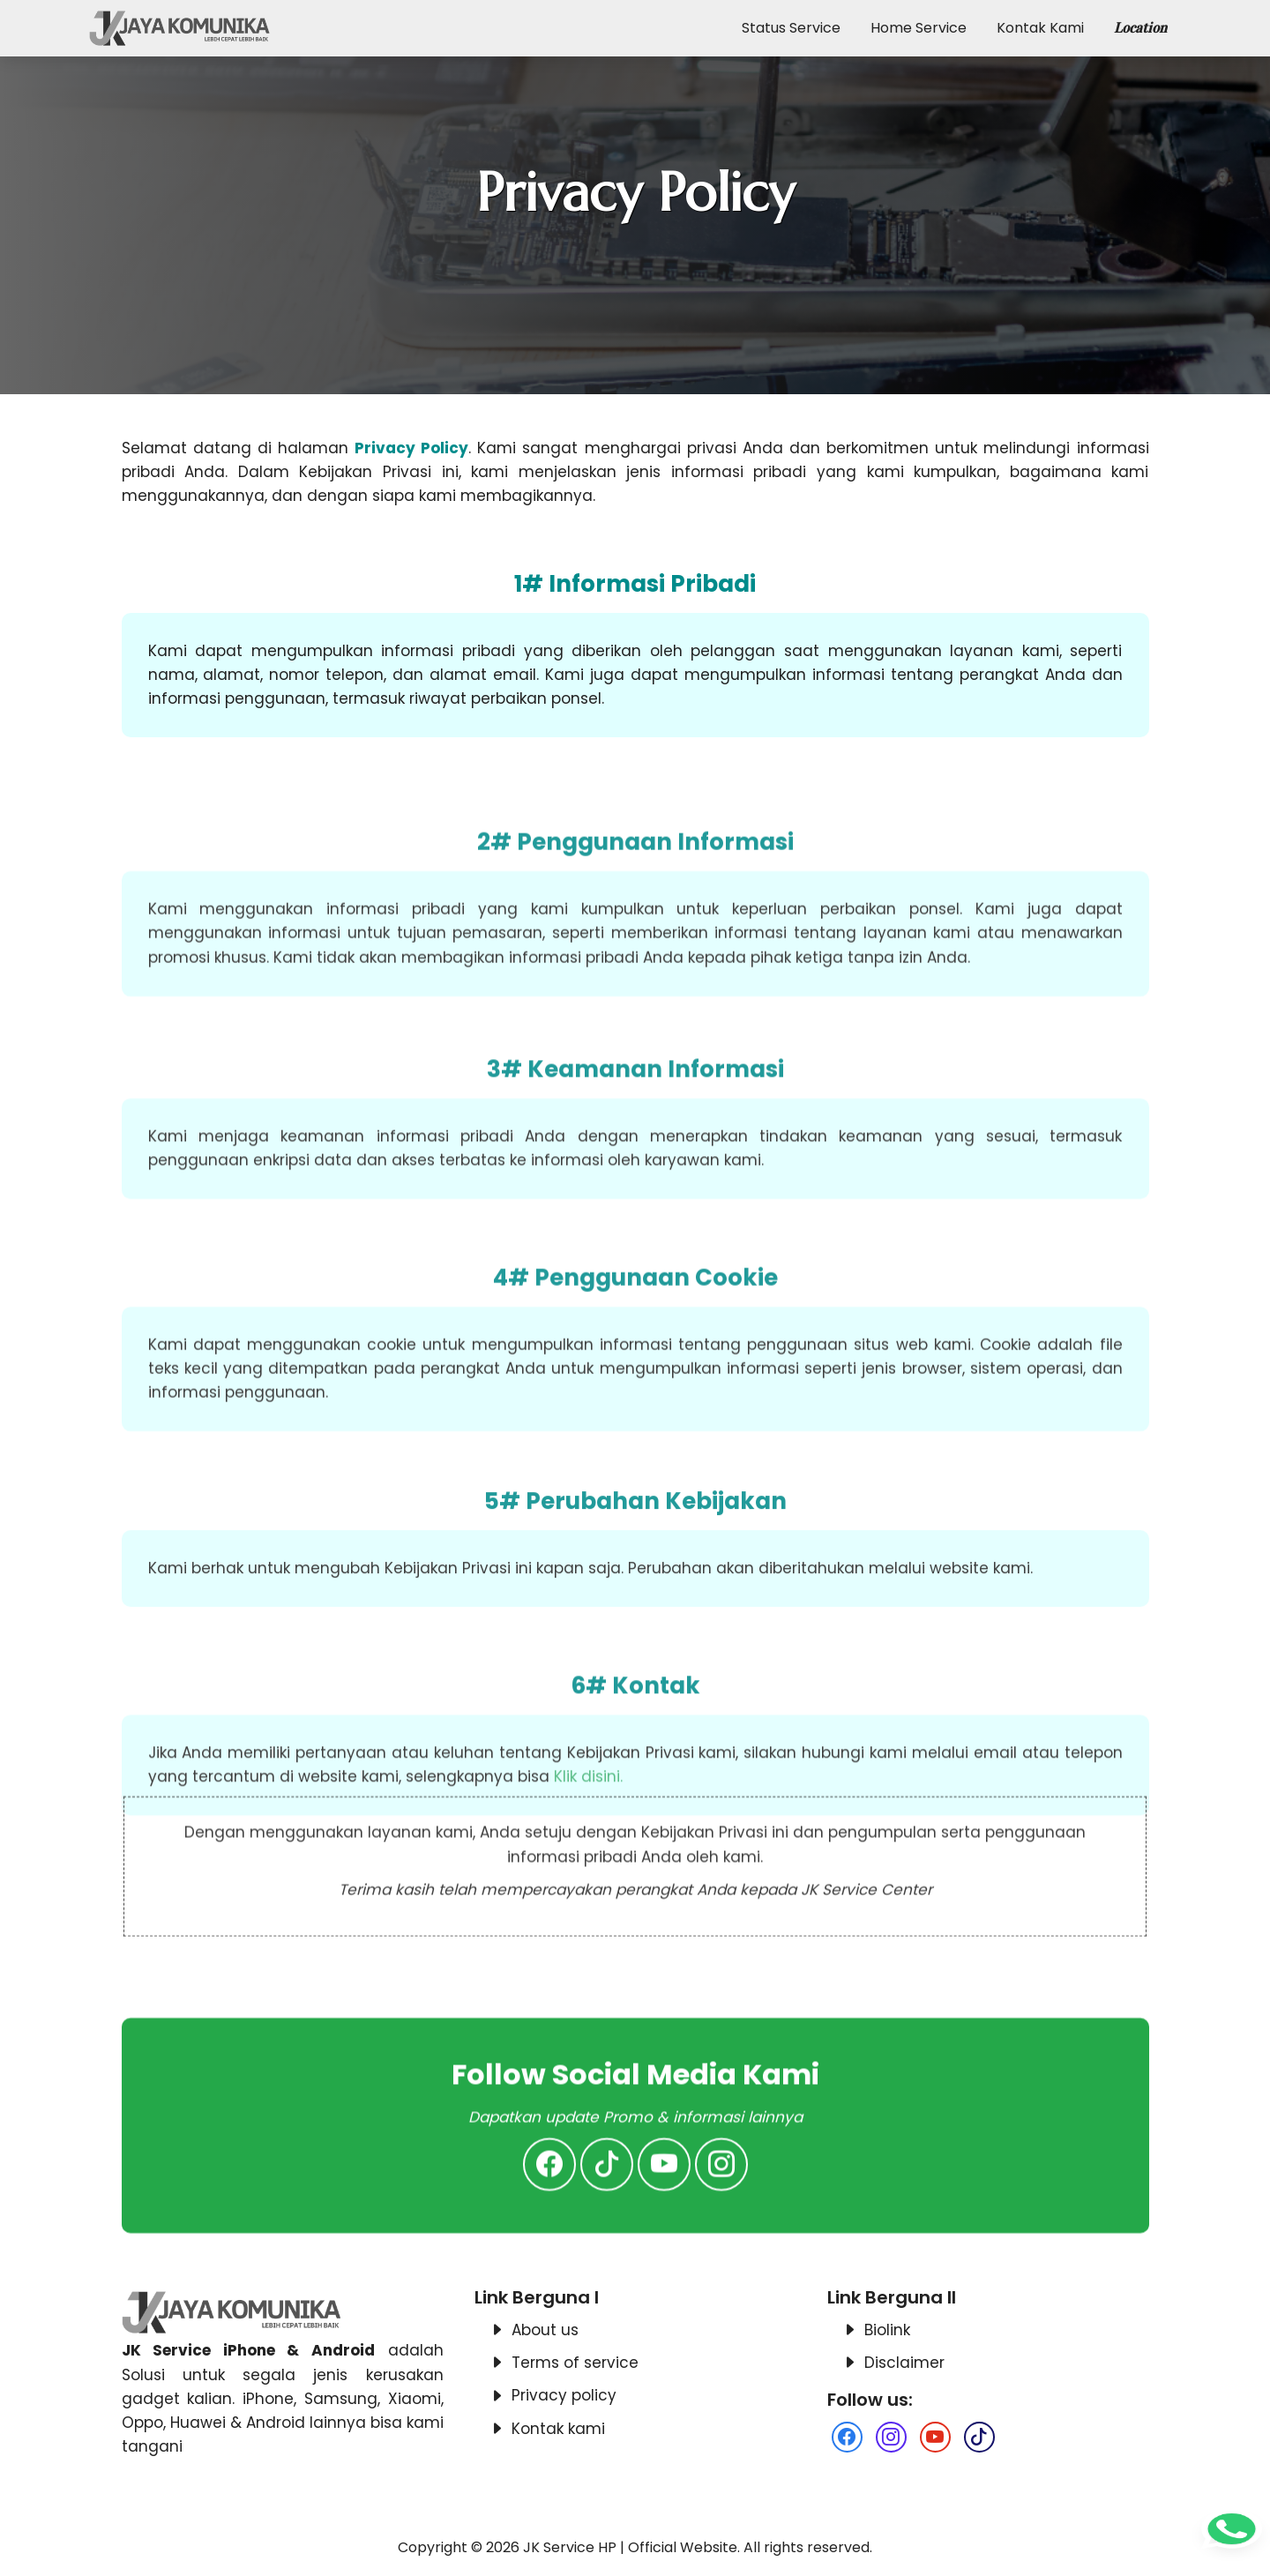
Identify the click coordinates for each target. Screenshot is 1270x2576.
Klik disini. (588, 1918)
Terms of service (575, 2362)
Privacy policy (564, 2395)
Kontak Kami (1040, 28)
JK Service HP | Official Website (630, 2547)
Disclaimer (904, 2362)
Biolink (887, 2330)
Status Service (791, 28)
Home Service (918, 28)
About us (545, 2330)
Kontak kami (558, 2428)
